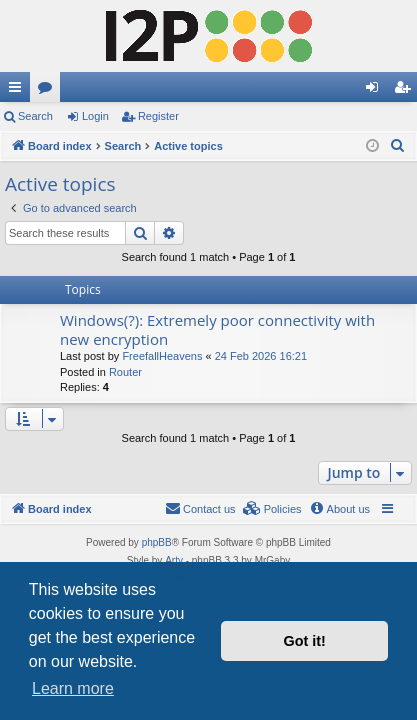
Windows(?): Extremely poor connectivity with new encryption (217, 329)
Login (95, 116)
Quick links (19, 91)
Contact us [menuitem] (200, 508)
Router (125, 372)
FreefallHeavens (162, 356)
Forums (49, 91)
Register (158, 116)
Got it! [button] (305, 641)
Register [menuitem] (406, 91)
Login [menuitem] (376, 91)
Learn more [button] (73, 688)
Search (35, 116)
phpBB (157, 542)
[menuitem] (398, 146)
